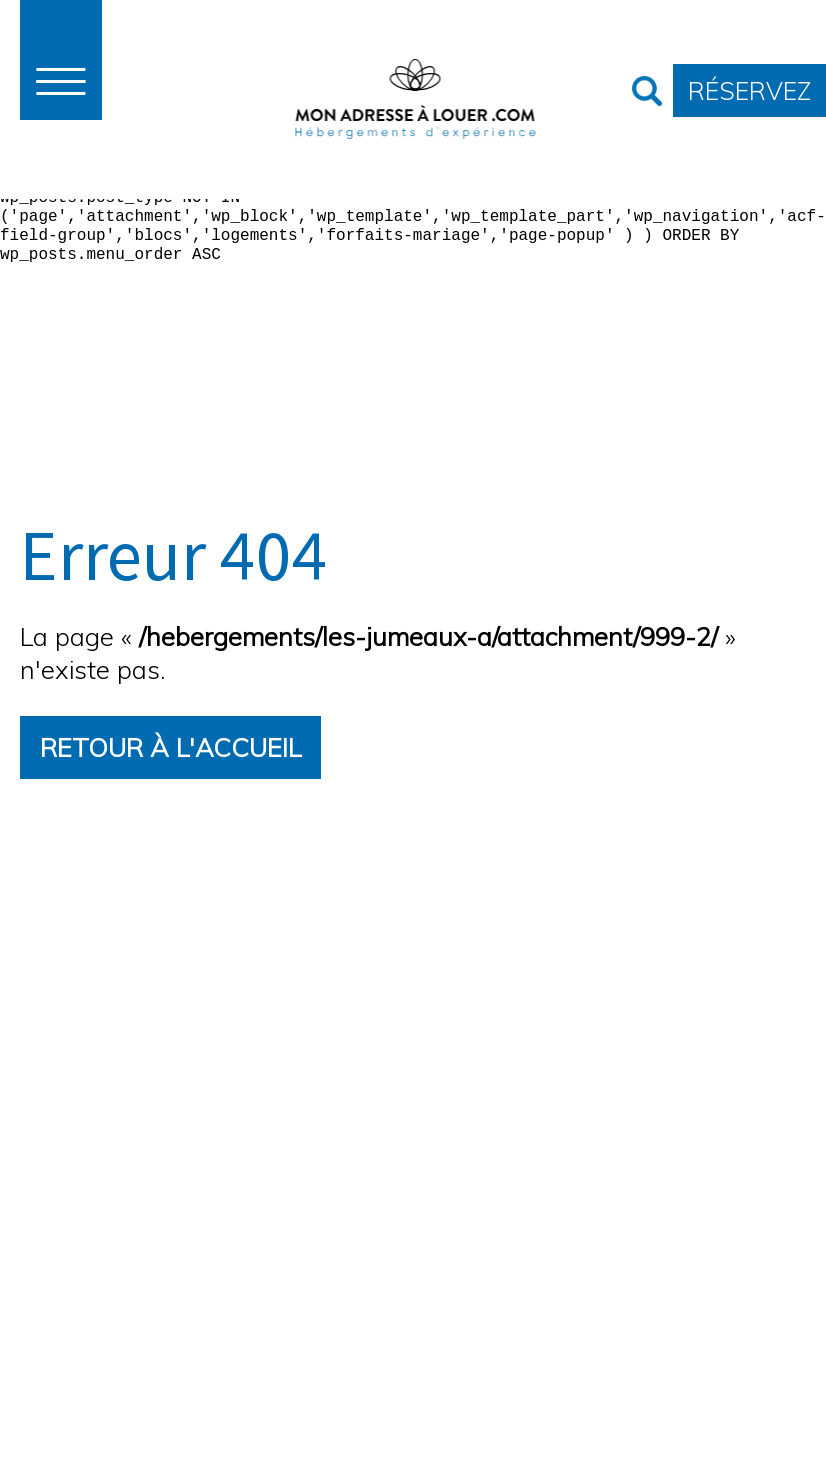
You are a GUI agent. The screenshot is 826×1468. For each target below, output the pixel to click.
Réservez (750, 90)
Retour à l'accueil (170, 746)
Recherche (647, 91)
